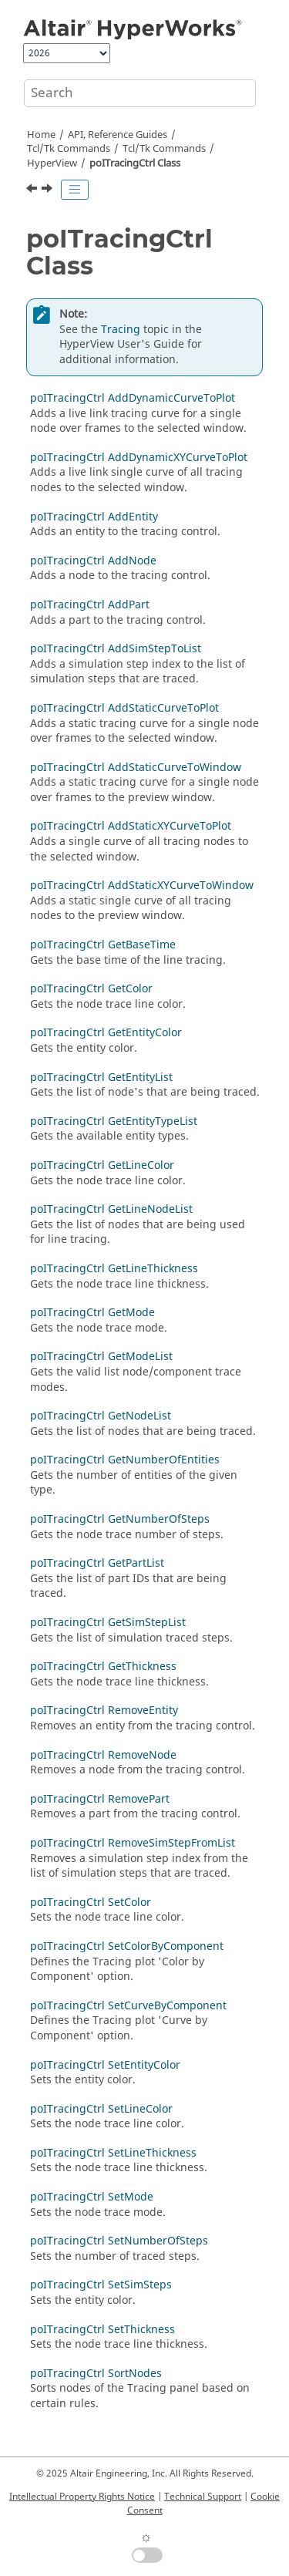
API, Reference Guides (117, 135)
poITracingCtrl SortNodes (96, 2374)
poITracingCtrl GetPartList (97, 1563)
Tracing (120, 330)
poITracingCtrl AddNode (93, 561)
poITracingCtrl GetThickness (103, 1666)
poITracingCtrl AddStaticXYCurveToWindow (142, 885)
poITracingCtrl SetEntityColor (105, 2065)
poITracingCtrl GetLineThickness (114, 1269)
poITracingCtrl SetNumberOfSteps (119, 2241)
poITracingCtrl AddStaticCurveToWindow (135, 767)
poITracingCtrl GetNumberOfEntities (125, 1460)
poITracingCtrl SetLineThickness (113, 2153)
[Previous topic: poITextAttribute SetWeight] (33, 190)
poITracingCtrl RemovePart (100, 1799)
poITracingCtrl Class (134, 163)
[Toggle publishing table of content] (75, 190)
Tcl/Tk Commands (68, 149)
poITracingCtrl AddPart (90, 605)
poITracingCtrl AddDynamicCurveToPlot (132, 398)
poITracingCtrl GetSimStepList (108, 1623)
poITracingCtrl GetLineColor (102, 1165)
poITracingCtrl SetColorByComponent (126, 1946)
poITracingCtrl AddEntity (94, 517)
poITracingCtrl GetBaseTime (103, 945)
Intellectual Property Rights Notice (82, 2497)
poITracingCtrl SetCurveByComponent (128, 2006)
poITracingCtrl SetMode (91, 2197)
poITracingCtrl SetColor (90, 1902)
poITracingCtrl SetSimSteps (101, 2285)
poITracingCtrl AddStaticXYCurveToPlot (130, 826)
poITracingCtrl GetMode (92, 1313)
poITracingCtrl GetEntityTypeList (113, 1121)
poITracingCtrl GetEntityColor (106, 1033)
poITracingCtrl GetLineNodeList (111, 1209)
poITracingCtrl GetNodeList (100, 1416)
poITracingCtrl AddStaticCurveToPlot (124, 708)
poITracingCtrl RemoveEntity (104, 1710)
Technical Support (202, 2497)
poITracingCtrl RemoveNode (103, 1755)
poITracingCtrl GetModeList (101, 1357)
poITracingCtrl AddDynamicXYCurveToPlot (138, 458)
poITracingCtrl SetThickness (102, 2330)
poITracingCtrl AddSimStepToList (115, 649)
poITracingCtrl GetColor (91, 989)
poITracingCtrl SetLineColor (101, 2109)
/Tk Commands (164, 149)
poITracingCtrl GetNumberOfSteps (120, 1519)
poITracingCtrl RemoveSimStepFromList (132, 1843)
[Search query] (140, 93)
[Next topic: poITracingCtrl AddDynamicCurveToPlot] (48, 190)
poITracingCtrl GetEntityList (101, 1077)
